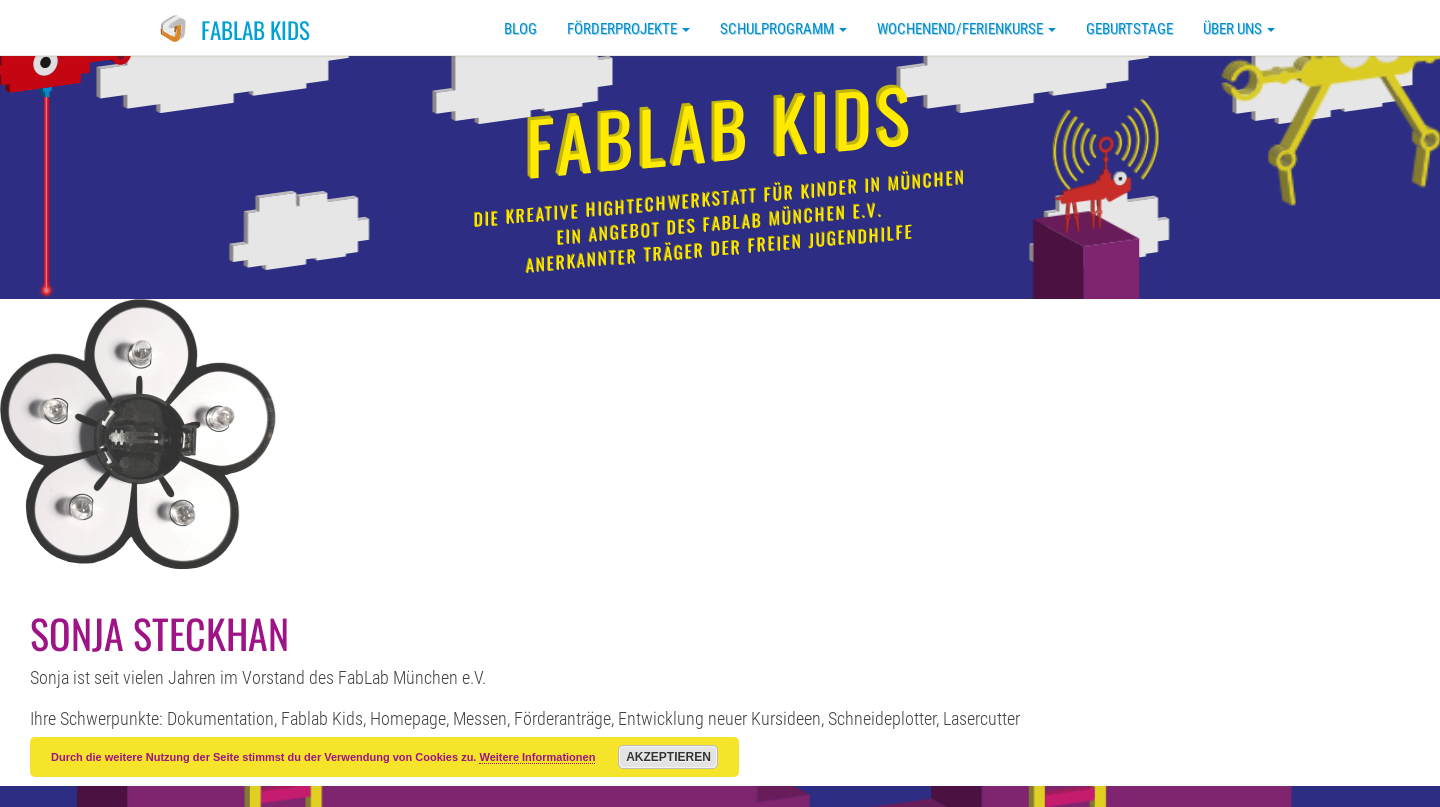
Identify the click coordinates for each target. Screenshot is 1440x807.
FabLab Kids (255, 30)
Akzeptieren (668, 757)
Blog (520, 29)
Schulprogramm (783, 29)
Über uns (1239, 29)
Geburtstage (1129, 29)
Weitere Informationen (537, 757)
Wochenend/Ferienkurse (966, 29)
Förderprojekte (628, 29)
